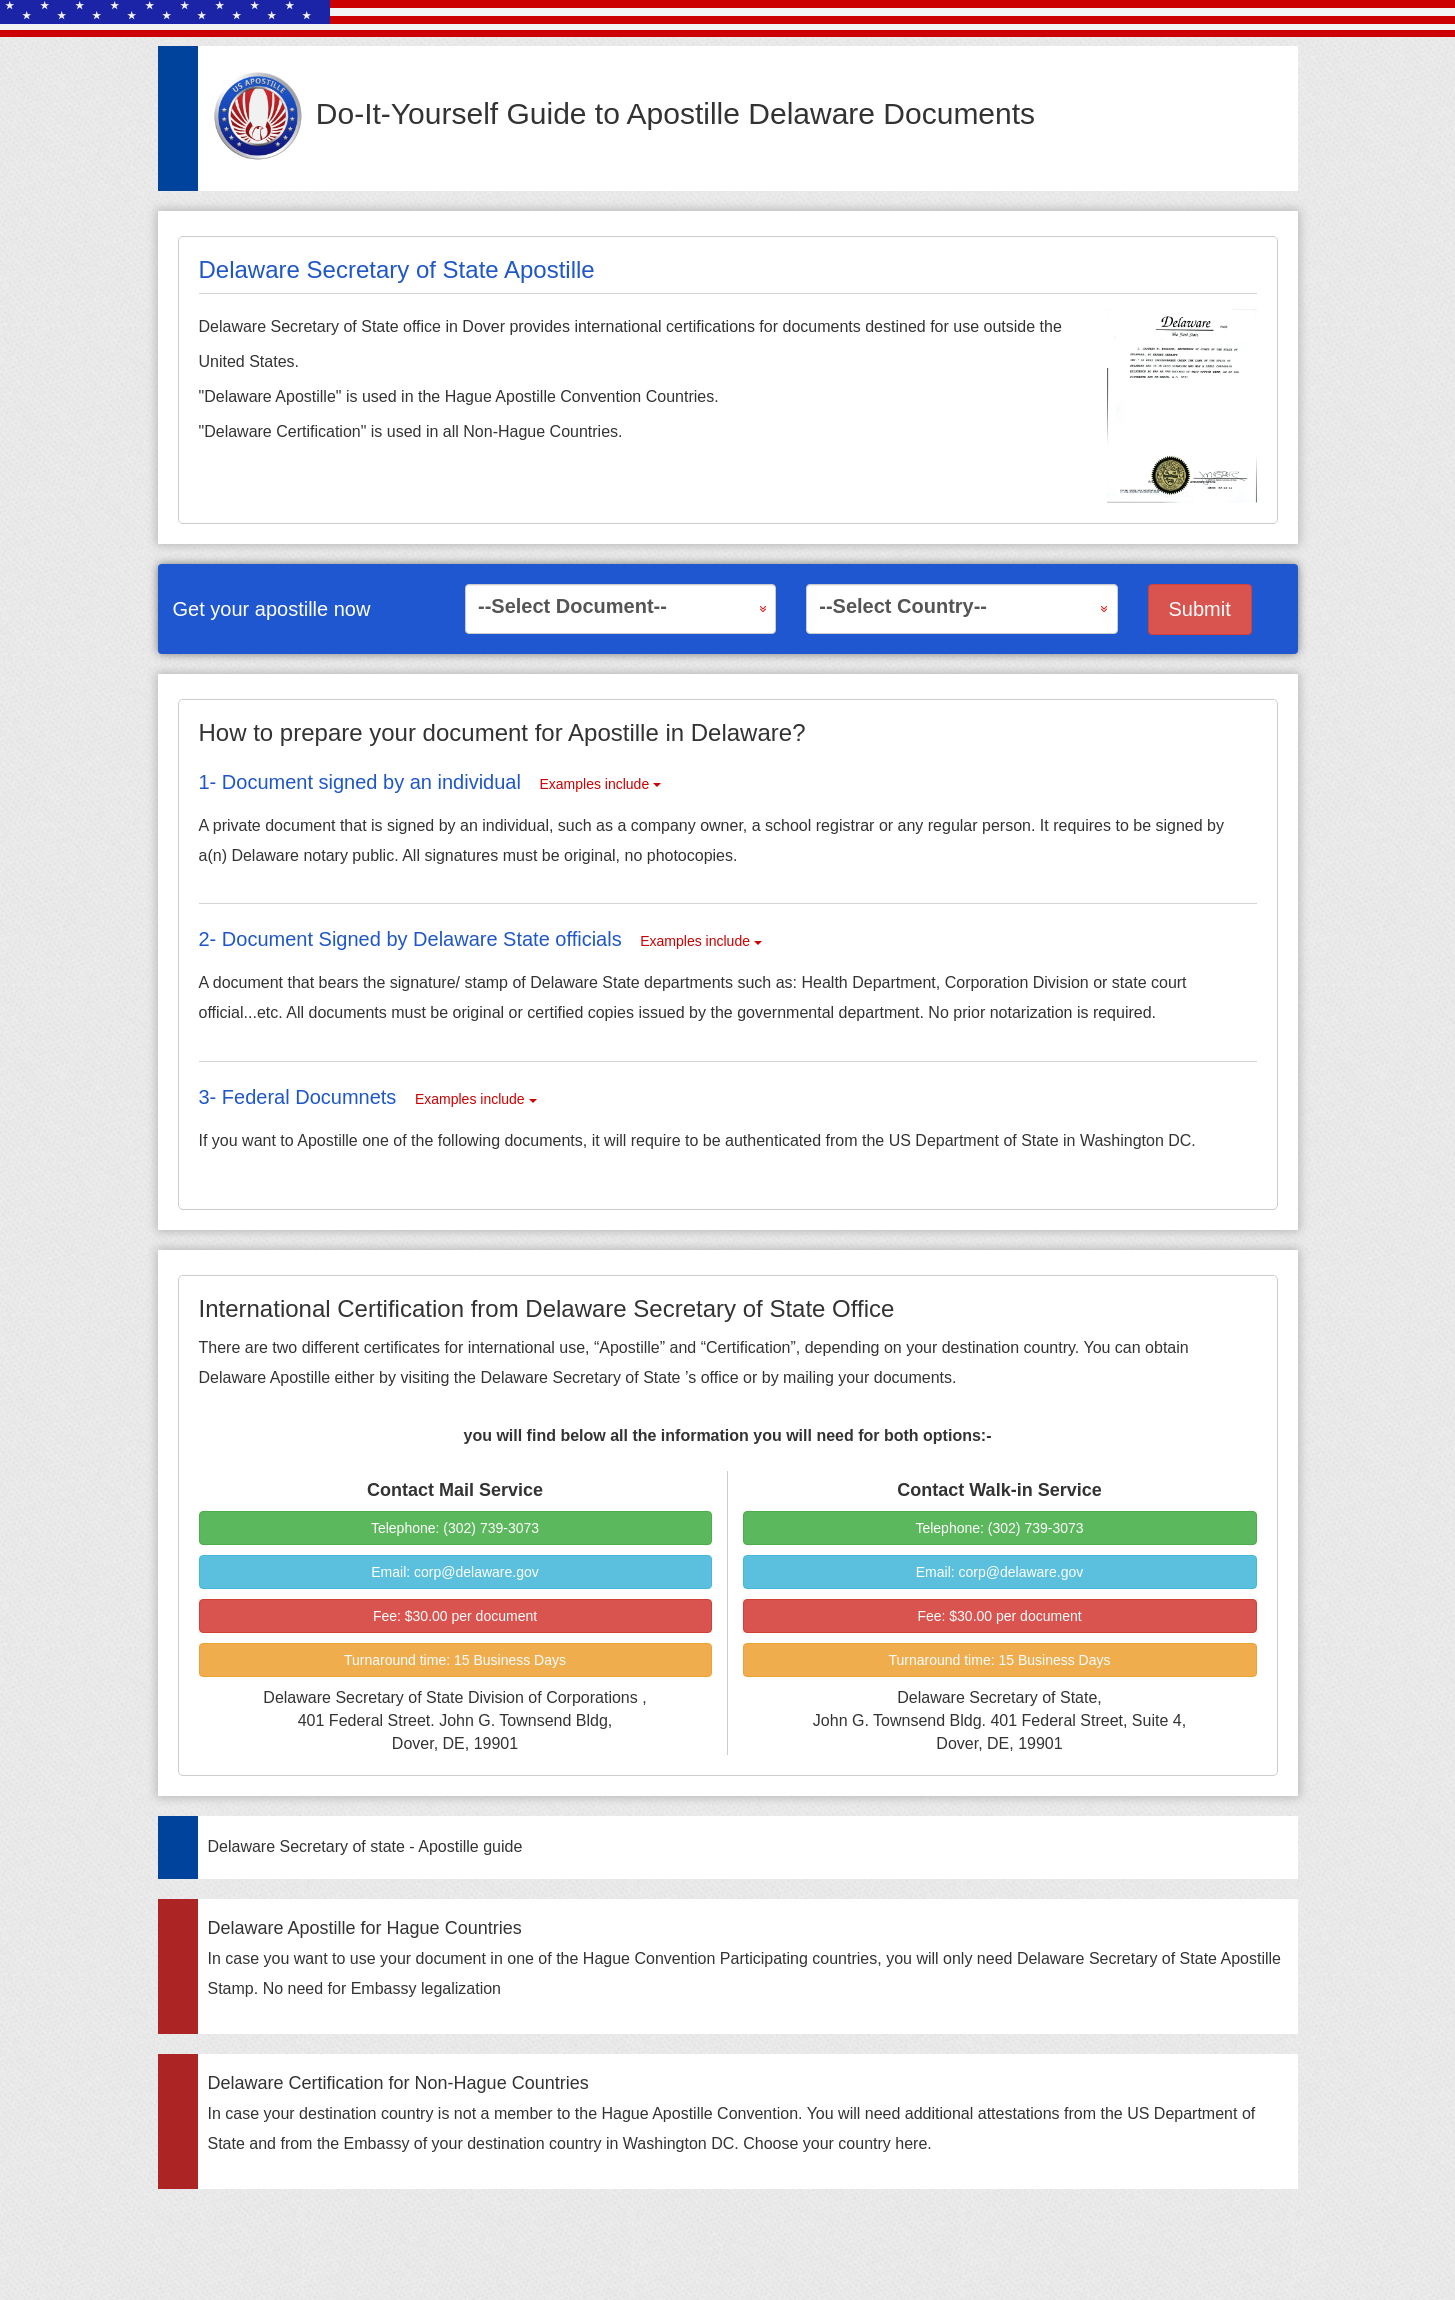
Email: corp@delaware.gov (455, 1572)
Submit (1200, 609)
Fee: (455, 1616)
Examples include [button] (600, 784)
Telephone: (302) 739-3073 (455, 1528)
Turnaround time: (455, 1660)
